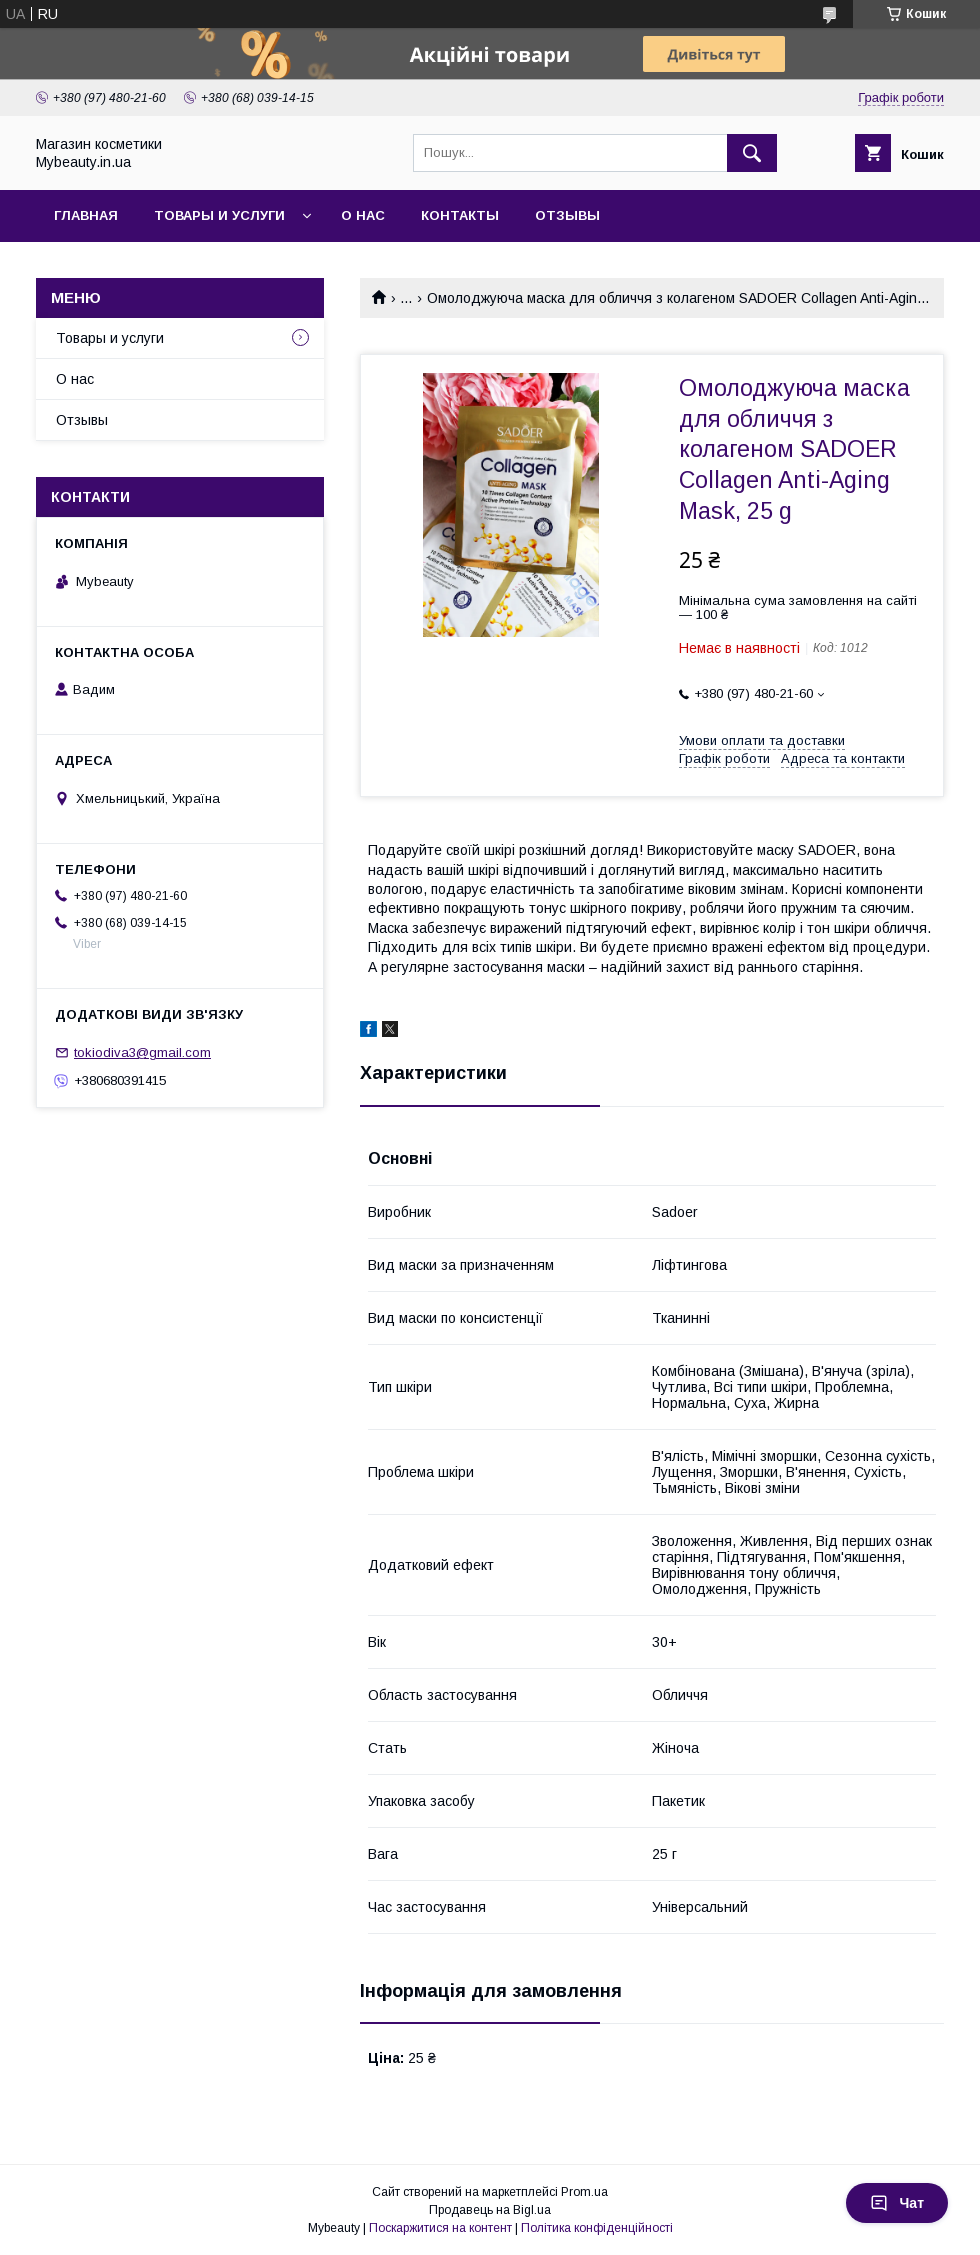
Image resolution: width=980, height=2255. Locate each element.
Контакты (460, 215)
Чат (897, 2203)
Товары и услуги (219, 215)
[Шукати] (752, 153)
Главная (86, 215)
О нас (363, 215)
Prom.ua (584, 2192)
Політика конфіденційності (597, 2228)
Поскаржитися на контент (440, 2228)
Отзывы (567, 215)
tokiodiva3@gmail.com (142, 1052)
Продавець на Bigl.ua (490, 2210)
